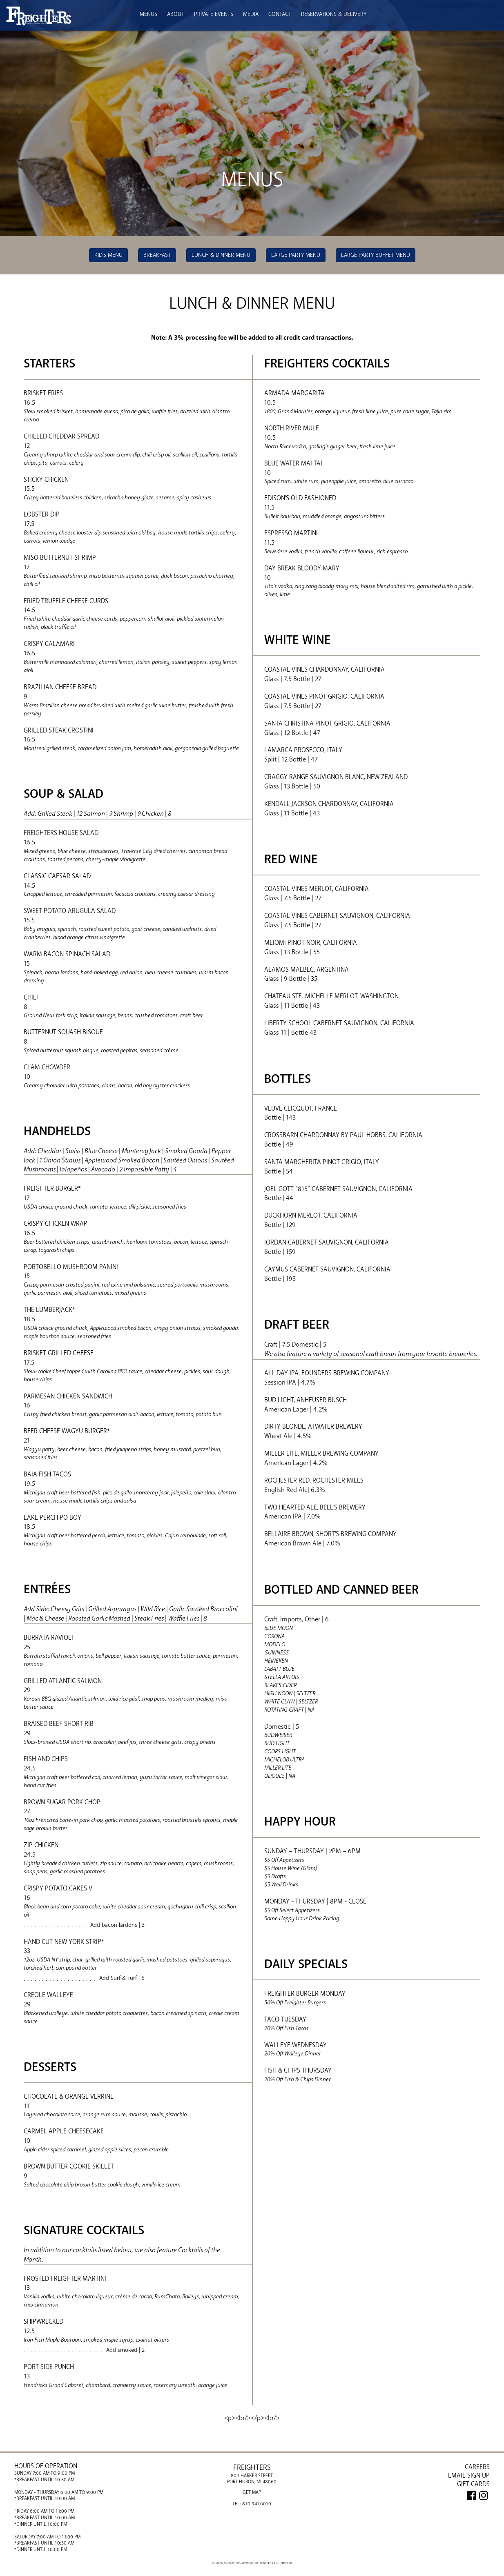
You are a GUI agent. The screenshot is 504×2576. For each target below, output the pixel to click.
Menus (148, 14)
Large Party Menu (295, 255)
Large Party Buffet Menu (375, 255)
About (175, 14)
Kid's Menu (108, 255)
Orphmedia (283, 2563)
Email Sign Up (469, 2475)
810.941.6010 (256, 2503)
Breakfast (157, 255)
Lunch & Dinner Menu (221, 255)
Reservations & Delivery (333, 14)
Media (251, 14)
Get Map (252, 2492)
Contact (279, 14)
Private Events (213, 14)
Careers (477, 2466)
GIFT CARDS (473, 2484)
